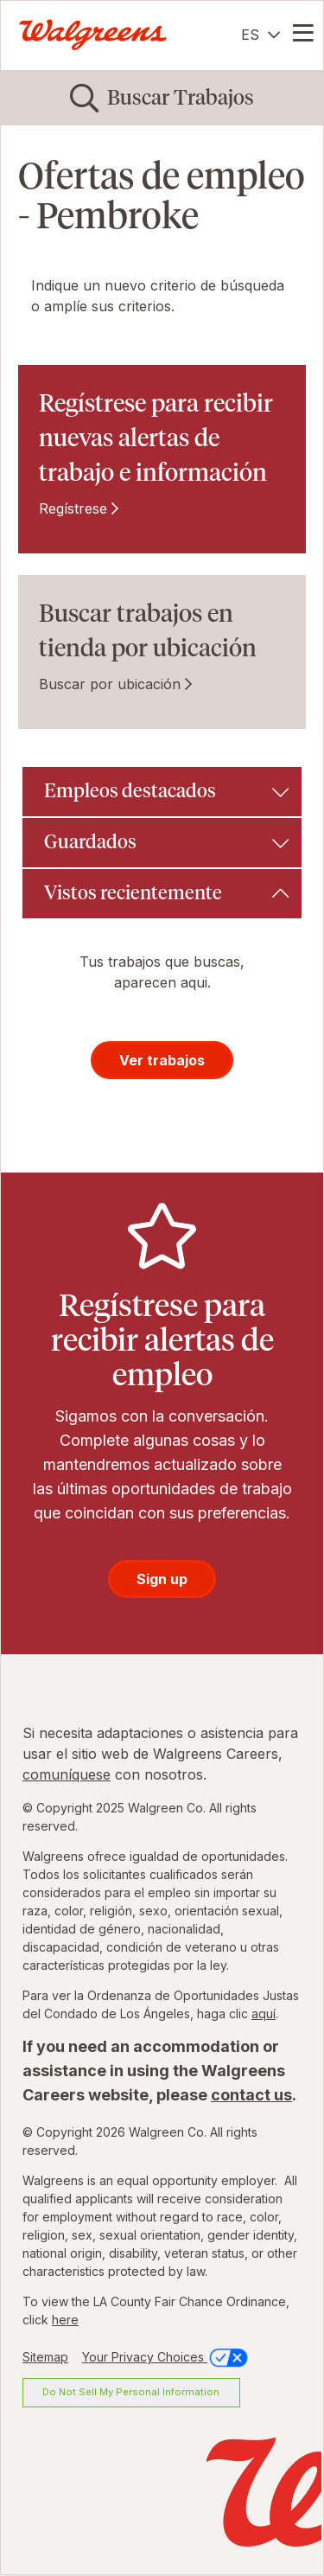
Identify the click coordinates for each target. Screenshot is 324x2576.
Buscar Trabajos (180, 97)
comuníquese (66, 1774)
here (65, 2319)
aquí (263, 2013)
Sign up (162, 1579)
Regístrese (73, 508)
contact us (251, 2095)
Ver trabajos (162, 1060)
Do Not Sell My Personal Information (130, 2392)
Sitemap (45, 2356)
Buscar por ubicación (110, 684)
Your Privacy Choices (166, 2356)
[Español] (260, 34)
